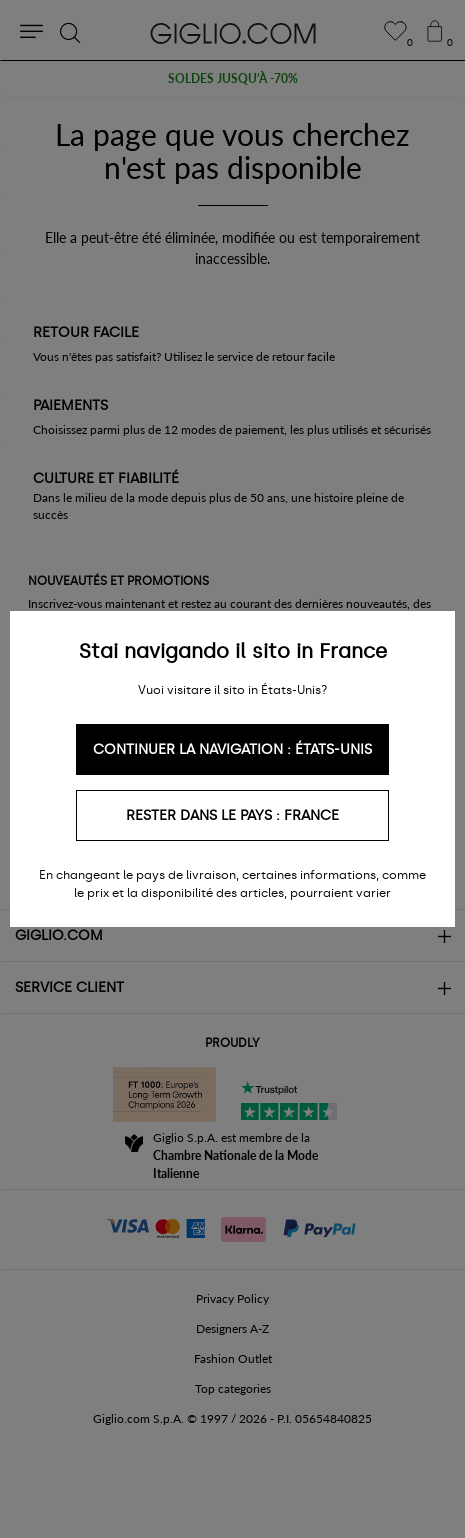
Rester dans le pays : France (232, 815)
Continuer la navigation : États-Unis (232, 749)
